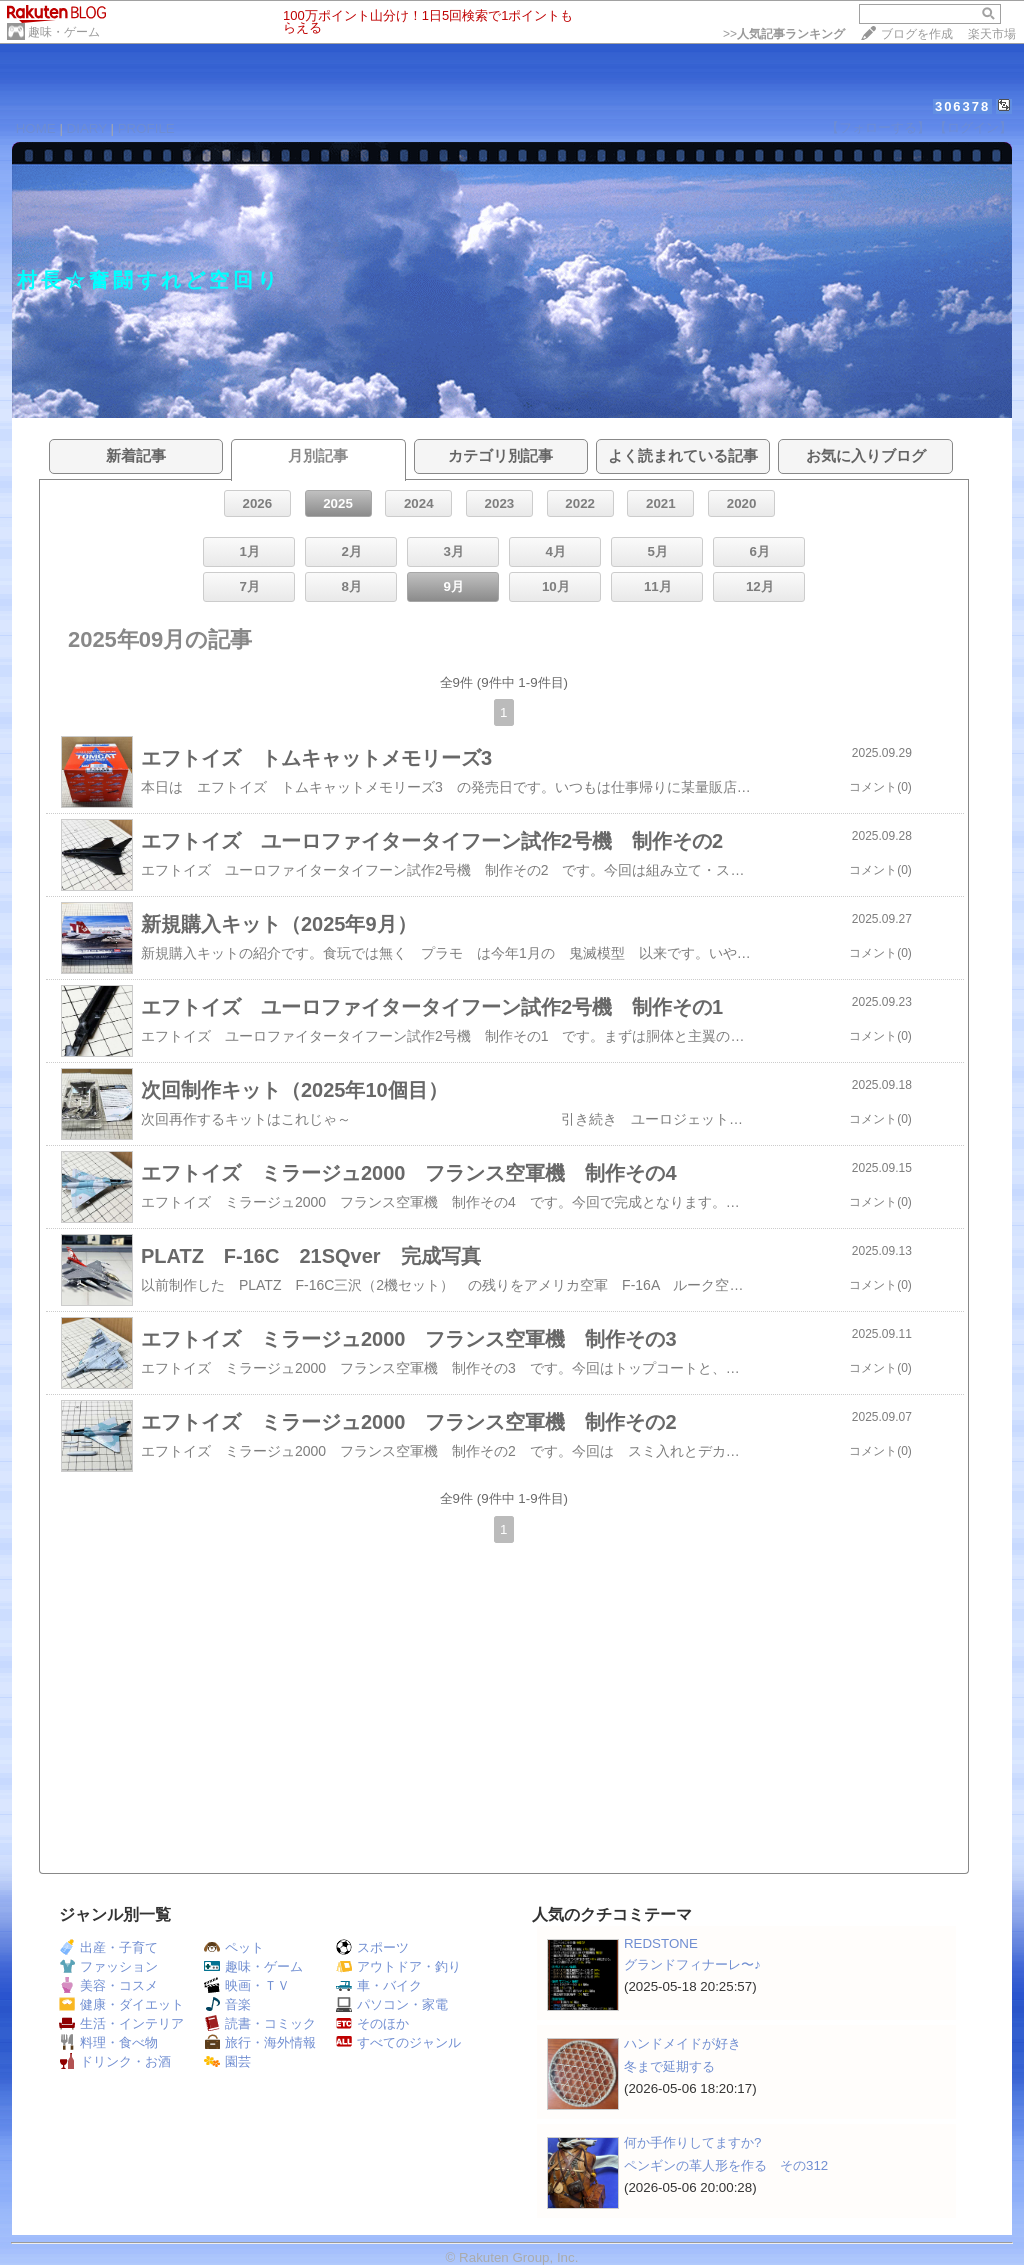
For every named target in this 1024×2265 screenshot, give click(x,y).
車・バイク (379, 1985)
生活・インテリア (121, 2023)
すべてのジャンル (398, 2042)
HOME (36, 128)
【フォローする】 (878, 127)
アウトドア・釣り (398, 1966)
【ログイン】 (973, 127)
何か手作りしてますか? (692, 2142)
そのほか (372, 2023)
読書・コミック (260, 2023)
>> (784, 34)
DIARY (87, 128)
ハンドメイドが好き (682, 2043)
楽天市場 (992, 34)
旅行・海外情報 (260, 2042)
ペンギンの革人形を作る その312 (726, 2165)
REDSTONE (661, 1943)
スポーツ (372, 1947)
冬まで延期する (669, 2066)
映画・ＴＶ (247, 1985)
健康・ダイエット (121, 2004)
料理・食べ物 (108, 2042)
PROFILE (146, 128)
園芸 (227, 2061)
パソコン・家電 (392, 2004)
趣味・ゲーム (64, 32)
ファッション (108, 1966)
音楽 (227, 2004)
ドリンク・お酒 (115, 2061)
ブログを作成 (917, 34)
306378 (962, 106)
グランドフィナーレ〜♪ (692, 1964)
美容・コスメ (108, 1985)
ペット (234, 1947)
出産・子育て (108, 1947)
